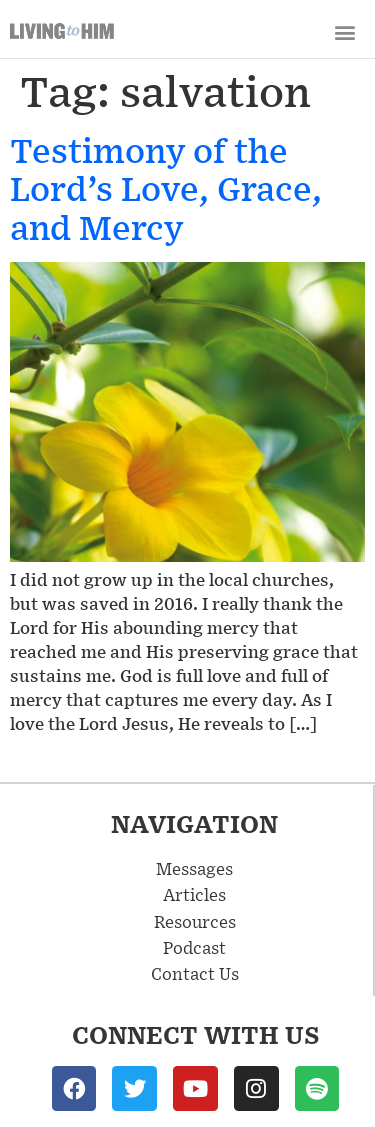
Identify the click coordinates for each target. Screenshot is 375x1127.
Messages (194, 868)
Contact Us (195, 973)
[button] (344, 31)
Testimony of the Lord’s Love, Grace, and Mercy (166, 188)
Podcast (194, 947)
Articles (194, 894)
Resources (195, 921)
